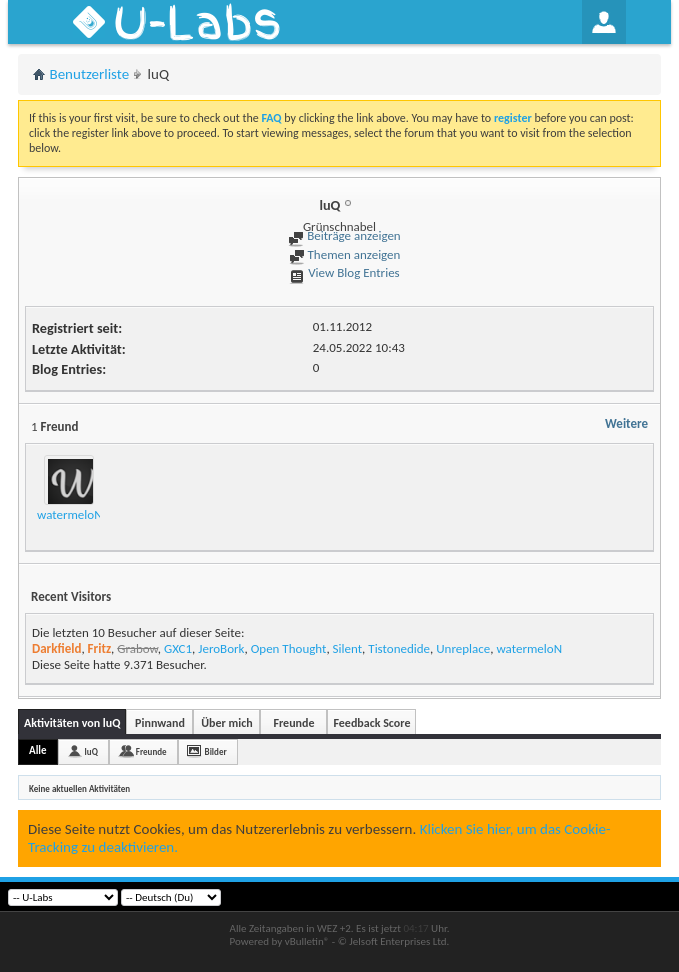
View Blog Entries (344, 272)
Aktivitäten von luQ (72, 723)
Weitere (626, 423)
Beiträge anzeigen (344, 235)
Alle (38, 750)
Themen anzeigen (345, 254)
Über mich (226, 723)
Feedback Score (371, 723)
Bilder (216, 751)
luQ (91, 751)
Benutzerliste (90, 74)
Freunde (293, 723)
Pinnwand (160, 723)
